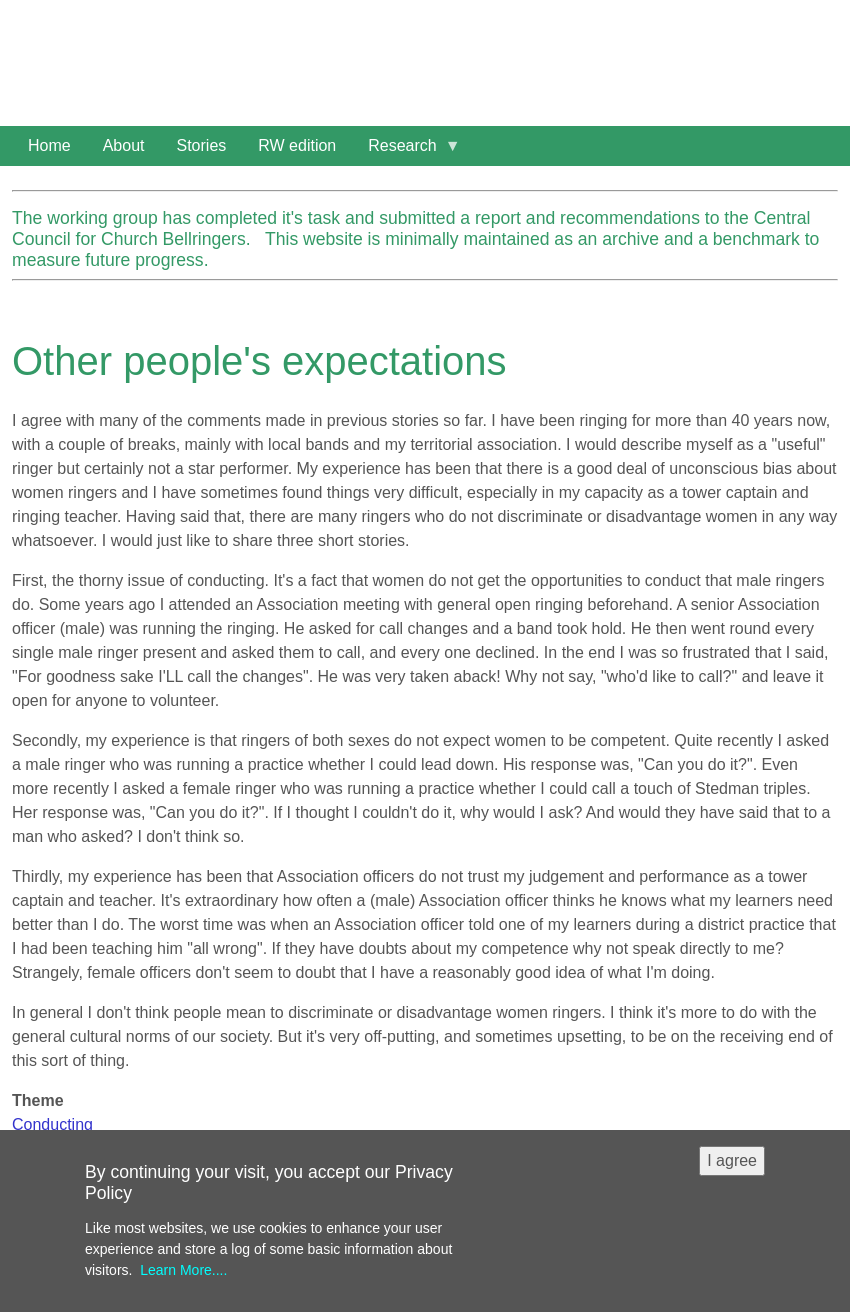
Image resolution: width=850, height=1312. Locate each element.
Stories (202, 145)
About (124, 145)
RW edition (297, 145)
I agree (732, 1172)
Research (406, 151)
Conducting (52, 1124)
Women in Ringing (175, 40)
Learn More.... (183, 1282)
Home (49, 145)
